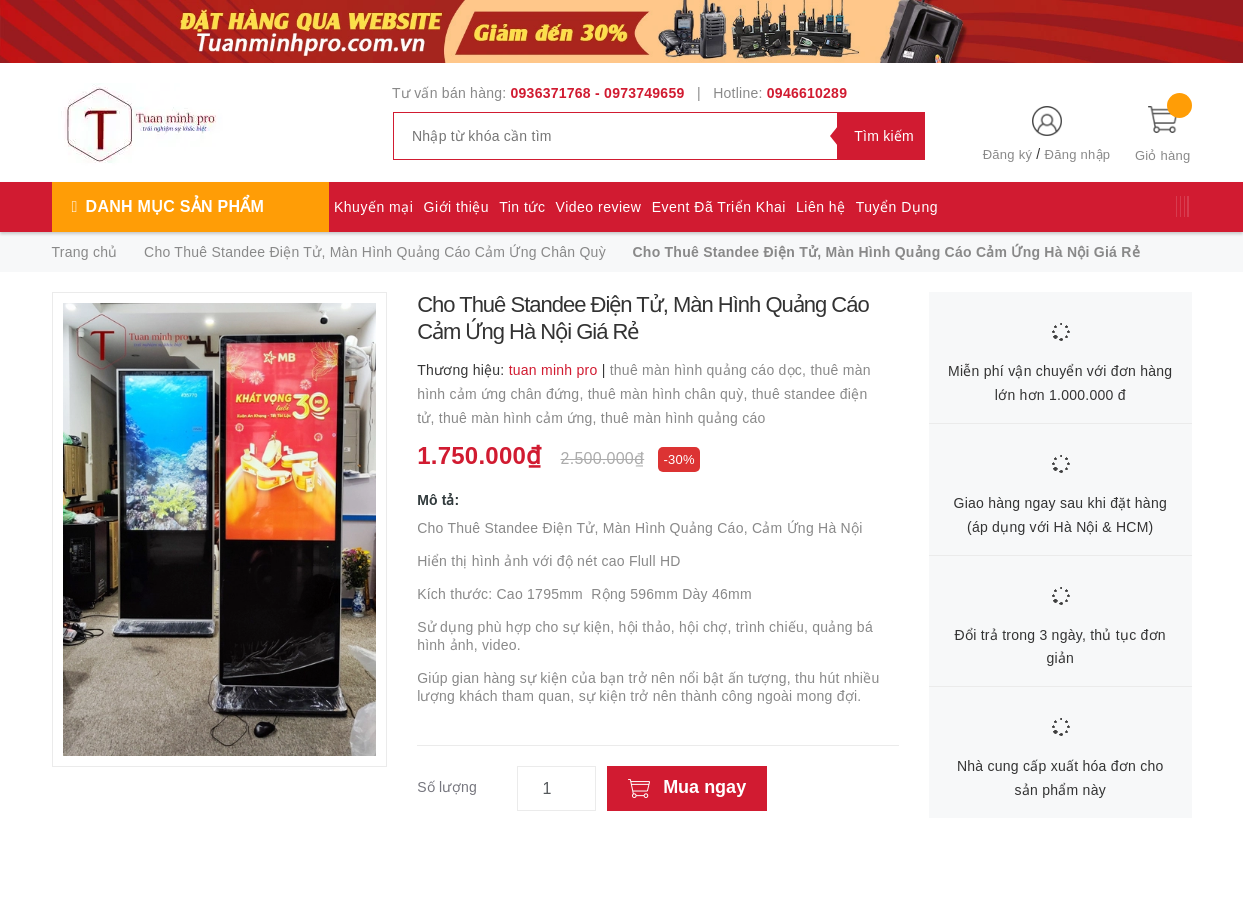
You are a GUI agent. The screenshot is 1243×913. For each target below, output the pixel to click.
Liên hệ (821, 207)
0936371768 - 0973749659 (598, 93)
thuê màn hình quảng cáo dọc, (710, 370)
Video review (599, 207)
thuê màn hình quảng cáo (683, 418)
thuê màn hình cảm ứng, (520, 418)
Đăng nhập (1078, 154)
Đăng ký (1007, 154)
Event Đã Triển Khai (719, 207)
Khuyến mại (373, 207)
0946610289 (807, 93)
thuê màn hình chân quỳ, (670, 394)
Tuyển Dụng (897, 207)
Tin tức (522, 207)
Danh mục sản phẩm (175, 206)
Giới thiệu (457, 207)
